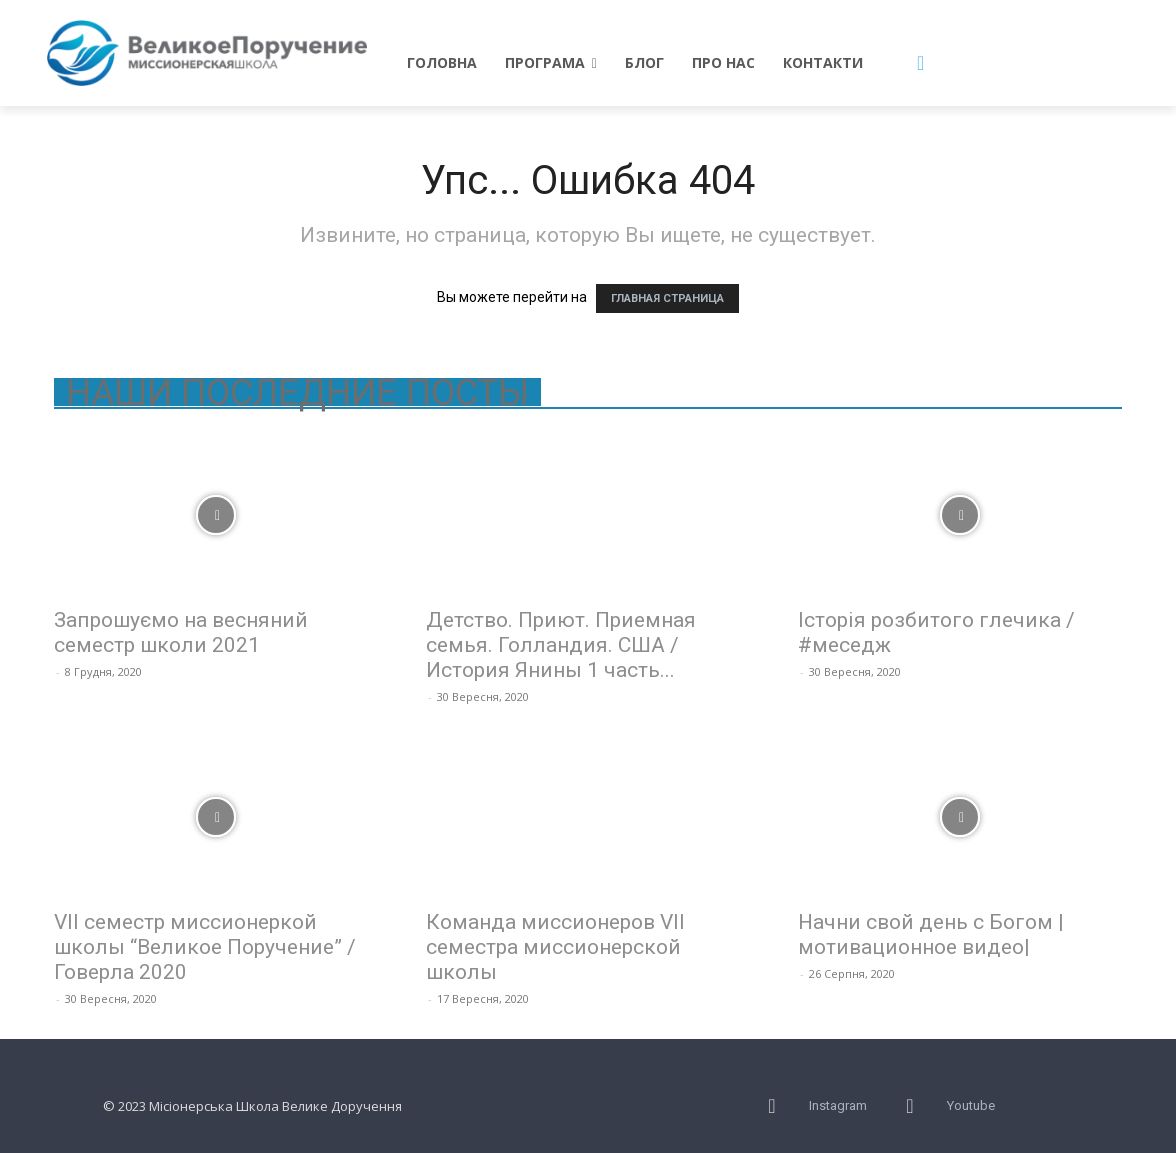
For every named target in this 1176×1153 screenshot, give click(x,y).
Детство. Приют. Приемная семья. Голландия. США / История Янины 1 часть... (561, 645)
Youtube (971, 1105)
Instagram (838, 1105)
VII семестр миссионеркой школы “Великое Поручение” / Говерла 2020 (205, 947)
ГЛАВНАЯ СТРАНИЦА (667, 298)
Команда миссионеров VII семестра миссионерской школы (555, 947)
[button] (921, 63)
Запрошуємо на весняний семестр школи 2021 (181, 632)
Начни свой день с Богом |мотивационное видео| (931, 934)
